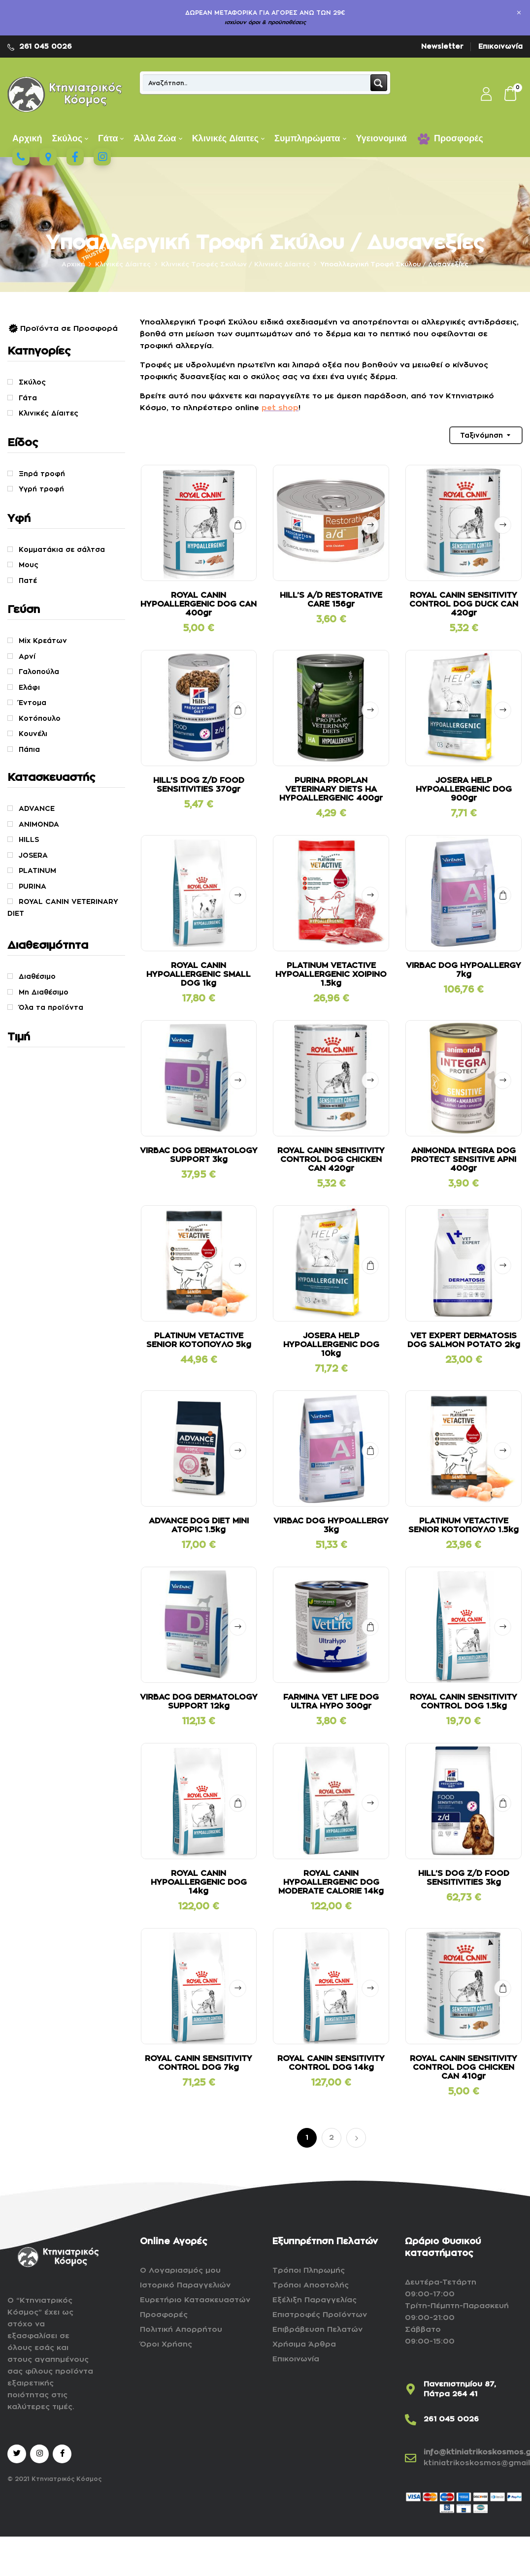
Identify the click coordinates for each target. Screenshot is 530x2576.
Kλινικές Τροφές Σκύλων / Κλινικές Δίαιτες (235, 264)
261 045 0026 (45, 46)
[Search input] (257, 83)
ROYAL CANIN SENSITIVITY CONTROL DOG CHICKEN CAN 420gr (331, 1159)
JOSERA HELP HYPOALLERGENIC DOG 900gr (464, 789)
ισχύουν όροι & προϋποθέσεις (265, 22)
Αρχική (73, 264)
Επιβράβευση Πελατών (317, 2329)
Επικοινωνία (500, 46)
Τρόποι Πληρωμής (308, 2270)
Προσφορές (164, 2314)
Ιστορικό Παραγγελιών (185, 2285)
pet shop (280, 408)
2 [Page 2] (331, 2137)
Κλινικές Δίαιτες (123, 264)
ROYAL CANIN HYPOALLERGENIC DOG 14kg (199, 1882)
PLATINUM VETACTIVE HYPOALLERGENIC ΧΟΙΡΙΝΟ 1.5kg (331, 974)
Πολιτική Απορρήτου (181, 2329)
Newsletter (442, 46)
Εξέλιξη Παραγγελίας (314, 2300)
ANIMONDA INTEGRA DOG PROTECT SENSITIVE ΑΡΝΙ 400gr (463, 1159)
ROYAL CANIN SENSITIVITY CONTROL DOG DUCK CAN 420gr (463, 604)
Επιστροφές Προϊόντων (319, 2314)
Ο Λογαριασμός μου (180, 2270)
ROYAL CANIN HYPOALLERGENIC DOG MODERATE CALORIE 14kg (331, 1882)
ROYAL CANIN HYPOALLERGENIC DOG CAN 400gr (198, 604)
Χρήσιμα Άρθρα (304, 2344)
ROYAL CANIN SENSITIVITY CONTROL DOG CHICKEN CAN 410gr (463, 2067)
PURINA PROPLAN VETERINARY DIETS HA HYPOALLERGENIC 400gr (331, 789)
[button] (511, 94)
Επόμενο (356, 2138)
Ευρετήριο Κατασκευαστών (195, 2300)
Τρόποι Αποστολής (310, 2285)
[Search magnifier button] (378, 82)
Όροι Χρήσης (166, 2344)
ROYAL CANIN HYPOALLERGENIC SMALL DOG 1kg (198, 974)
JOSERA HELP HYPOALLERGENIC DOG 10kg (331, 1344)
